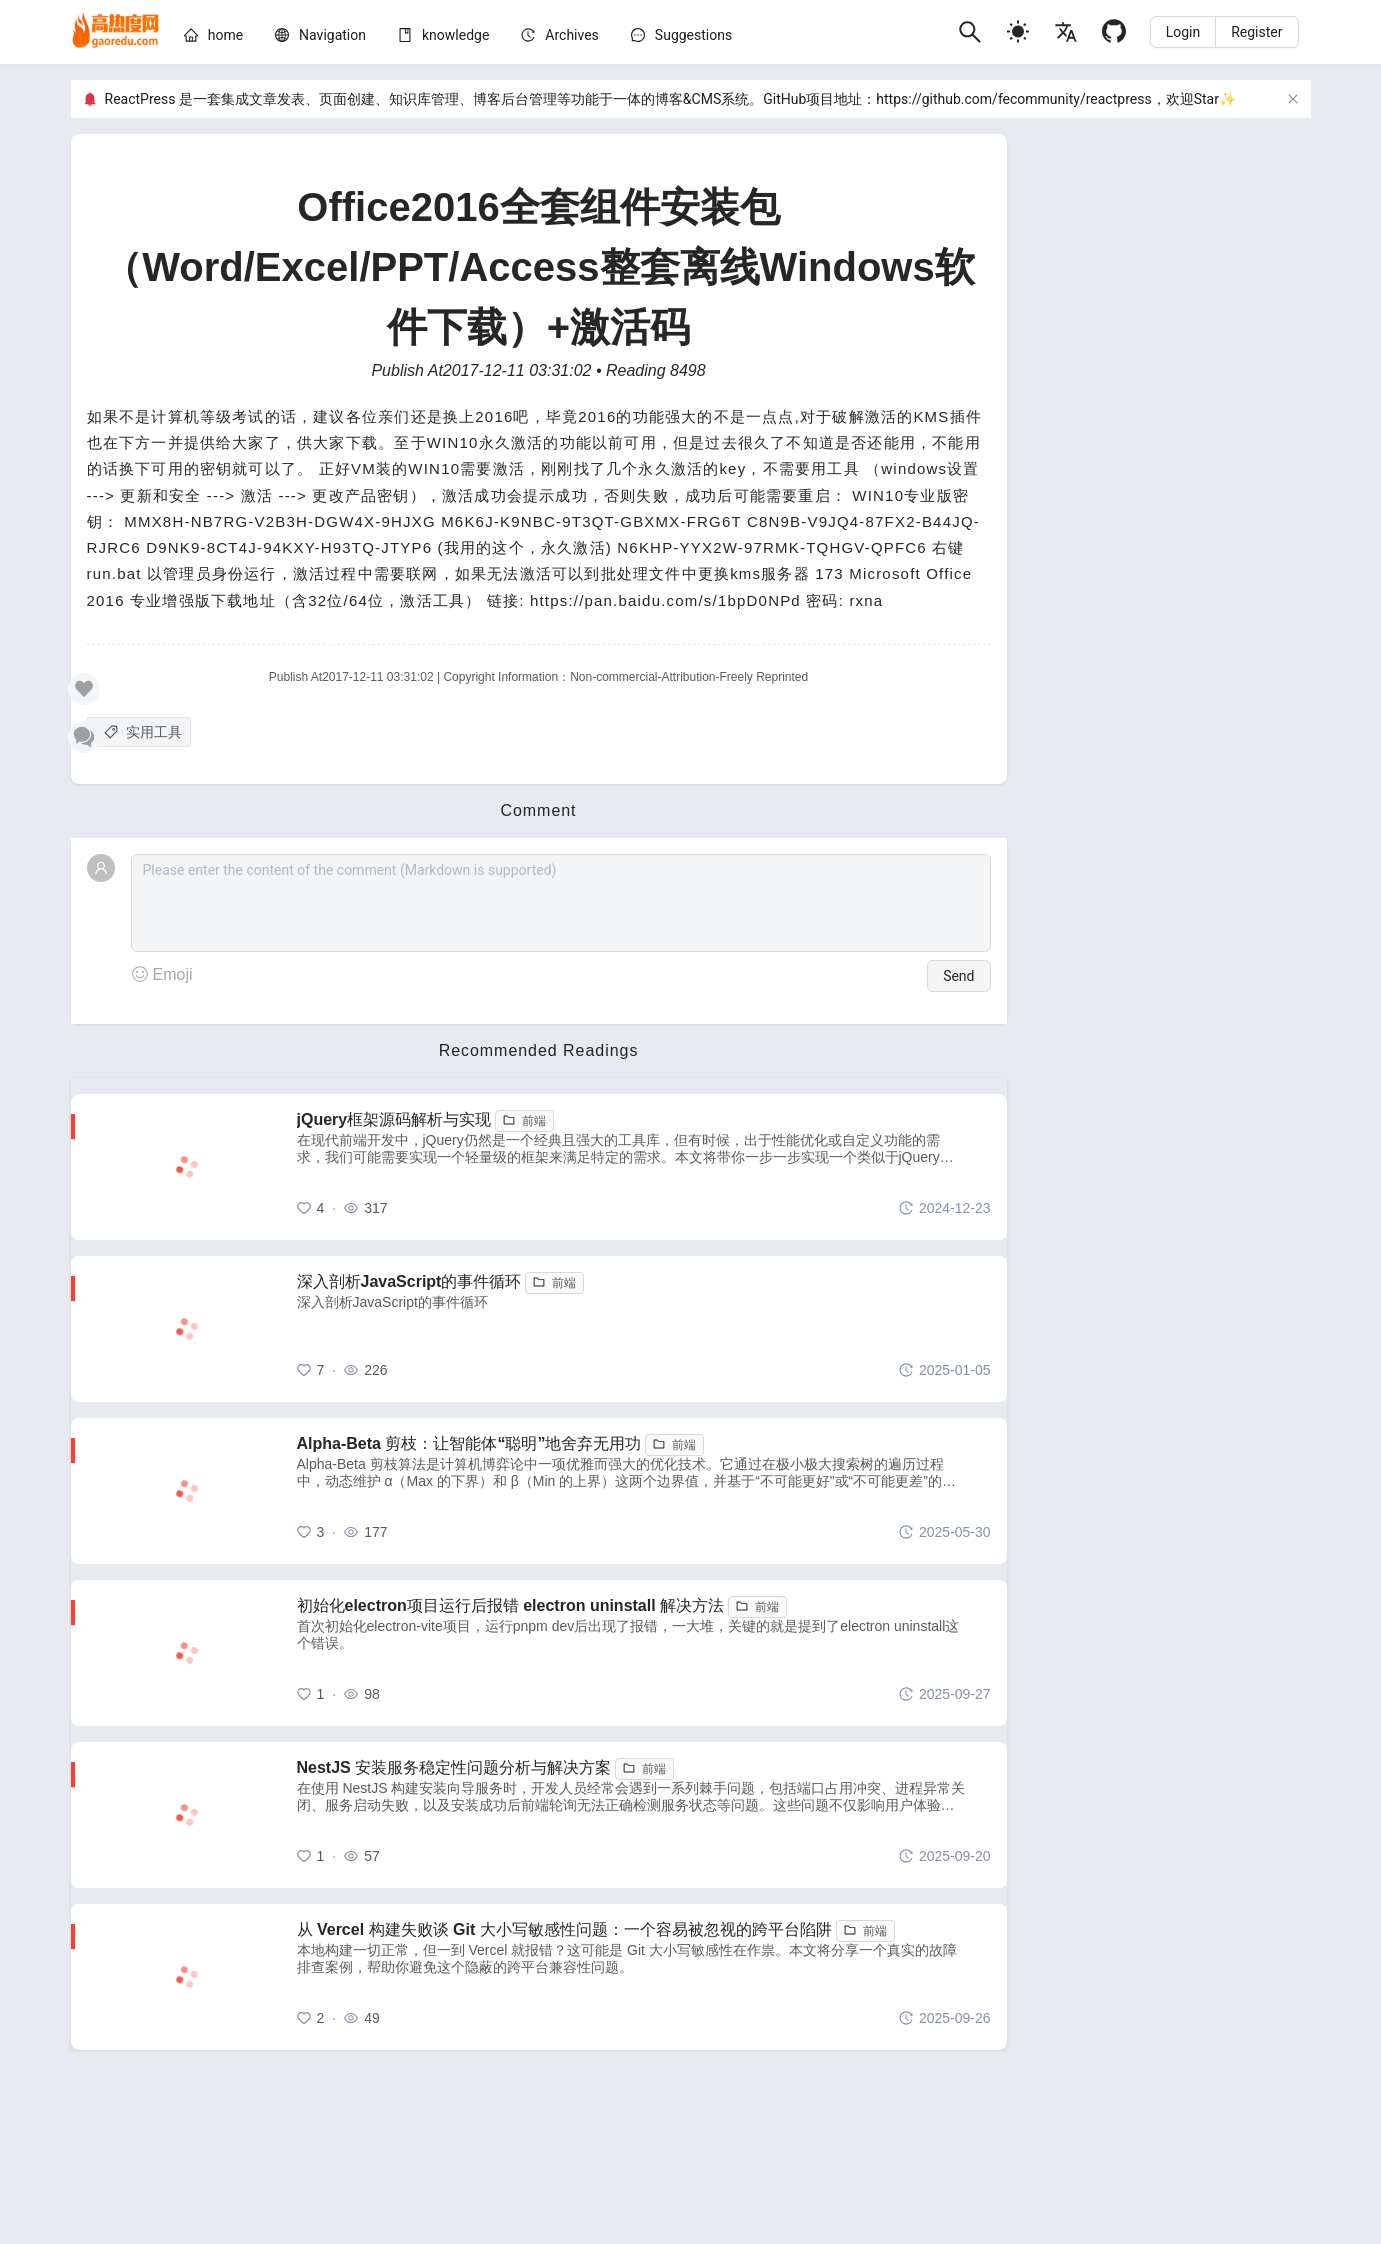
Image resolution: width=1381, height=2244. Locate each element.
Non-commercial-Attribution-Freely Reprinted (689, 677)
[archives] (572, 35)
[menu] (563, 38)
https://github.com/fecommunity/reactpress (1013, 99)
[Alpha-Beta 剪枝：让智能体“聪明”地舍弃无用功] (644, 1491)
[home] (115, 32)
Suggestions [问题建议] (693, 35)
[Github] (1114, 31)
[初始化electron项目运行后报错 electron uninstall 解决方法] (644, 1653)
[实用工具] (139, 732)
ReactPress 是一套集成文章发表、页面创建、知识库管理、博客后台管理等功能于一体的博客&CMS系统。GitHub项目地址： (491, 99)
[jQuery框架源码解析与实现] (644, 1167)
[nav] (332, 35)
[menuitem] (213, 38)
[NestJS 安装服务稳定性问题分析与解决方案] (644, 1815)
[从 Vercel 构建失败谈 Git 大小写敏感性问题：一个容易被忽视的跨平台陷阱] (644, 1977)
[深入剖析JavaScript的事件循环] (644, 1329)
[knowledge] (455, 35)
